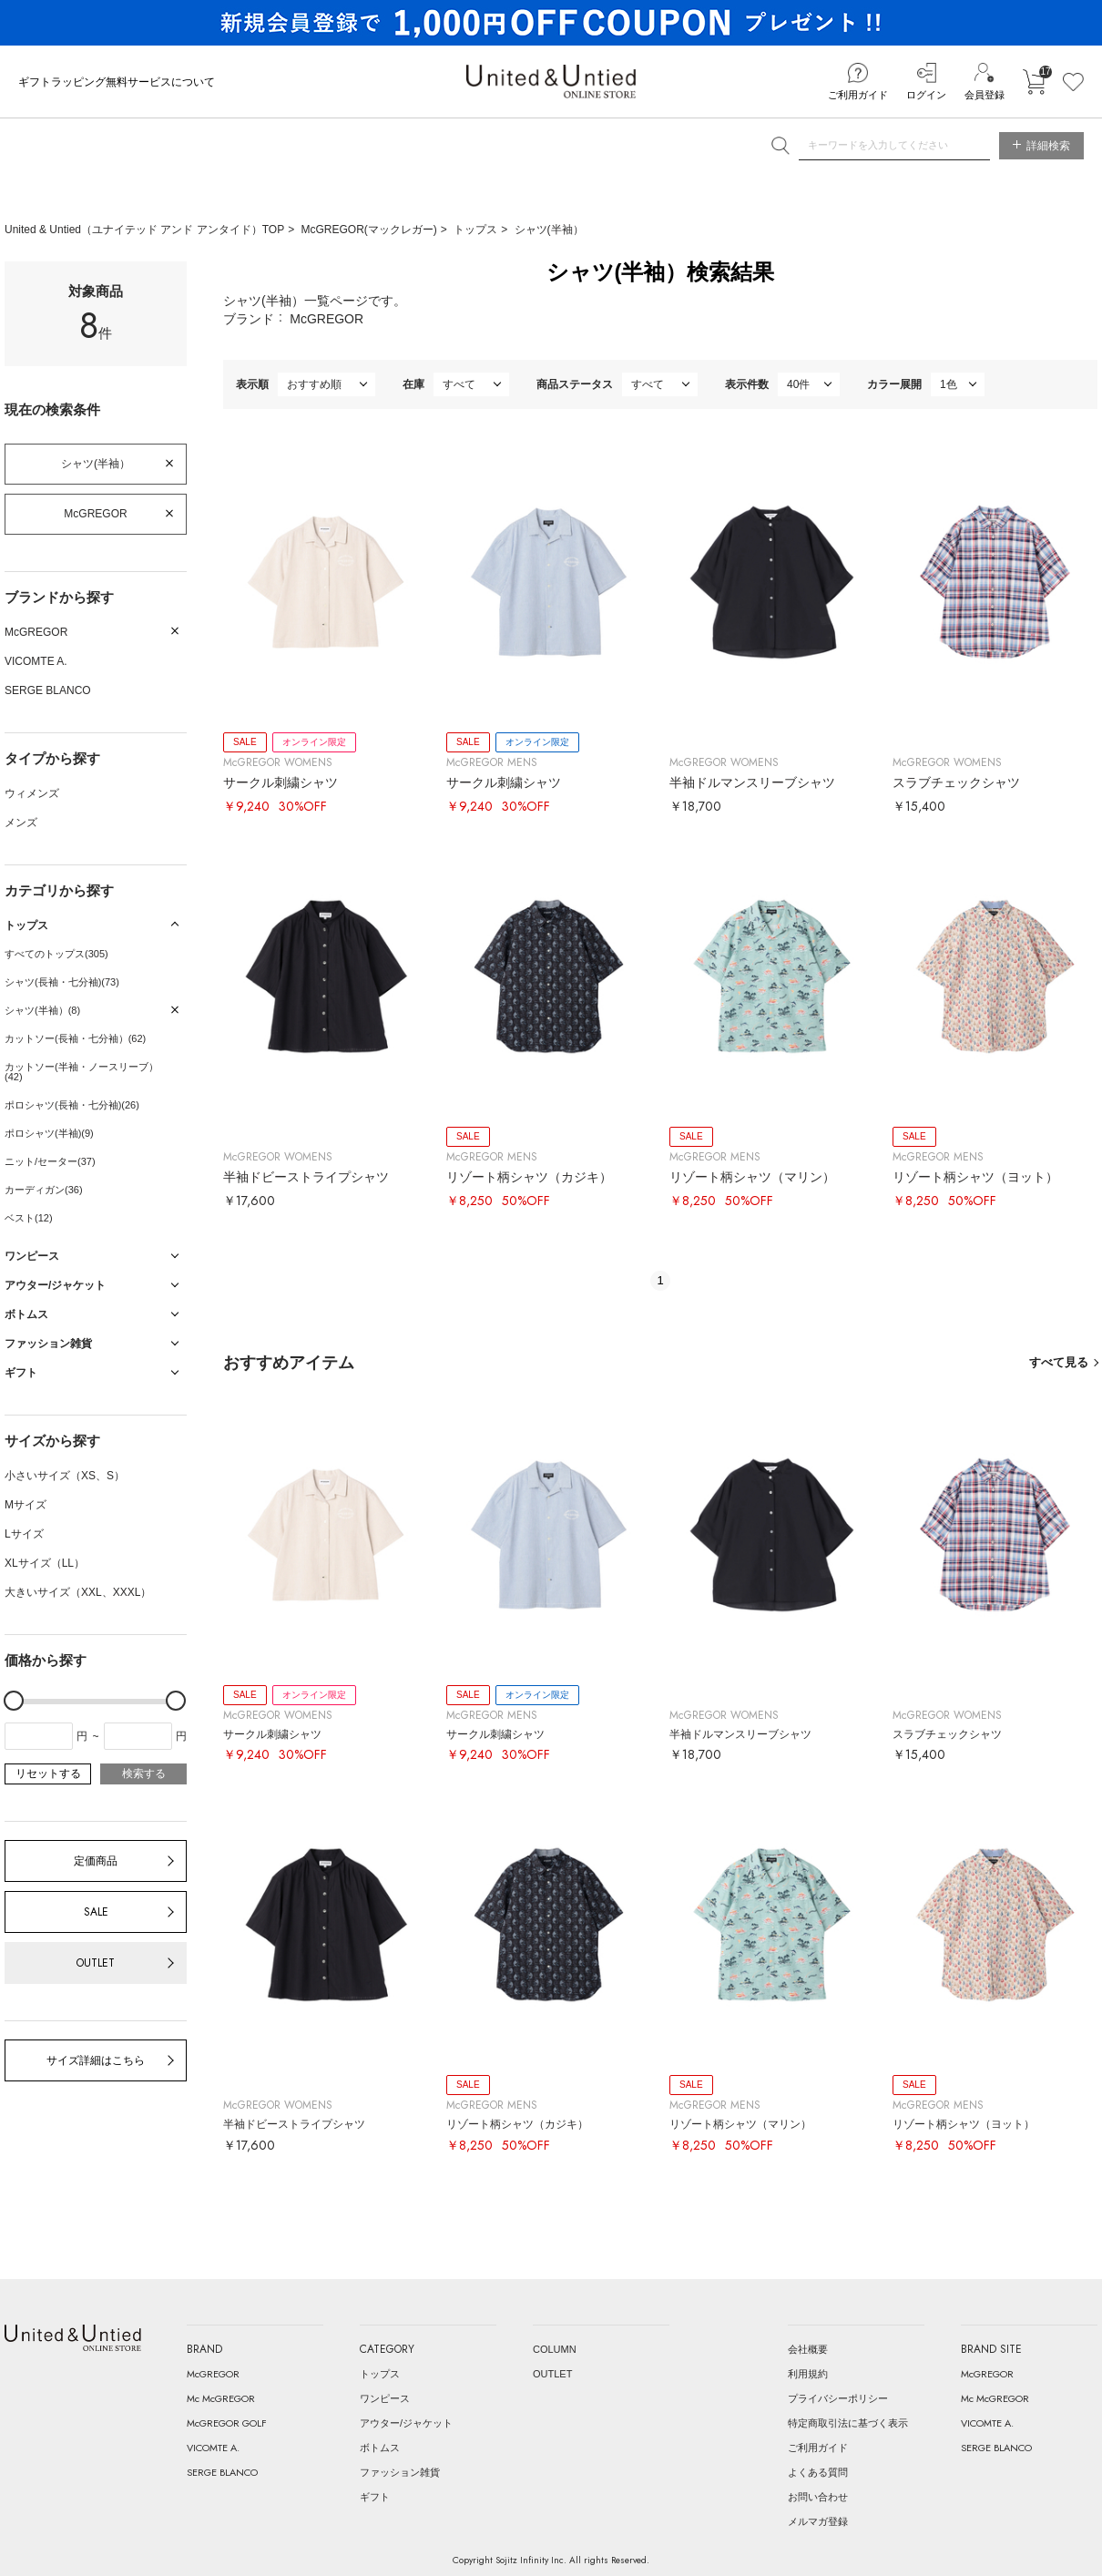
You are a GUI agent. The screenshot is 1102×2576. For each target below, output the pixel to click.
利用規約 (808, 2373)
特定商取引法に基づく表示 (848, 2423)
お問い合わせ (818, 2496)
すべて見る (1058, 1362)
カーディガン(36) (44, 1189)
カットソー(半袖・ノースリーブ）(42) (81, 1071)
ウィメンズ (32, 793)
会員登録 (984, 94)
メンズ (21, 822)
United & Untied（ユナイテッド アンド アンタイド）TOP (144, 229)
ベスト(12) (29, 1217)
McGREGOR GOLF (227, 2423)
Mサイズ (25, 1504)
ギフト (375, 2496)
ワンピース (385, 2398)
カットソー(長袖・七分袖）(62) (75, 1038)
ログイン (926, 94)
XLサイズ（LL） (45, 1563)
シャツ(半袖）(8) (42, 1010)
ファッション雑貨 (400, 2472)
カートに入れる (1034, 82)
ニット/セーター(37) (50, 1161)
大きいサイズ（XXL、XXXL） (78, 1592)
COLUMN (555, 2349)
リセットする (48, 1773)
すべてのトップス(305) (56, 953)
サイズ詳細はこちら (95, 2060)
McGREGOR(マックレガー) (369, 229)
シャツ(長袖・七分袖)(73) (62, 981)
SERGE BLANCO (48, 690)
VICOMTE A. (36, 661)
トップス (475, 229)
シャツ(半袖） (549, 229)
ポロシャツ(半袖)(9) (49, 1133)
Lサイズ (24, 1534)
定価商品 (95, 1861)
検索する (144, 1773)
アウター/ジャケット (406, 2423)
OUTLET (96, 1963)
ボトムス (380, 2447)
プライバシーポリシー (838, 2398)
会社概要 (808, 2349)
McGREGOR (95, 513)
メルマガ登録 (818, 2521)
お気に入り (1073, 82)
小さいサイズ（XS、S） (65, 1475)
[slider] (14, 1701)
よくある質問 (818, 2472)
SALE (96, 1912)
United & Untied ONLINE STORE (551, 81)
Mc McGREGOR (221, 2398)
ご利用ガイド (858, 94)
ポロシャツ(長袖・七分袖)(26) (72, 1104)
